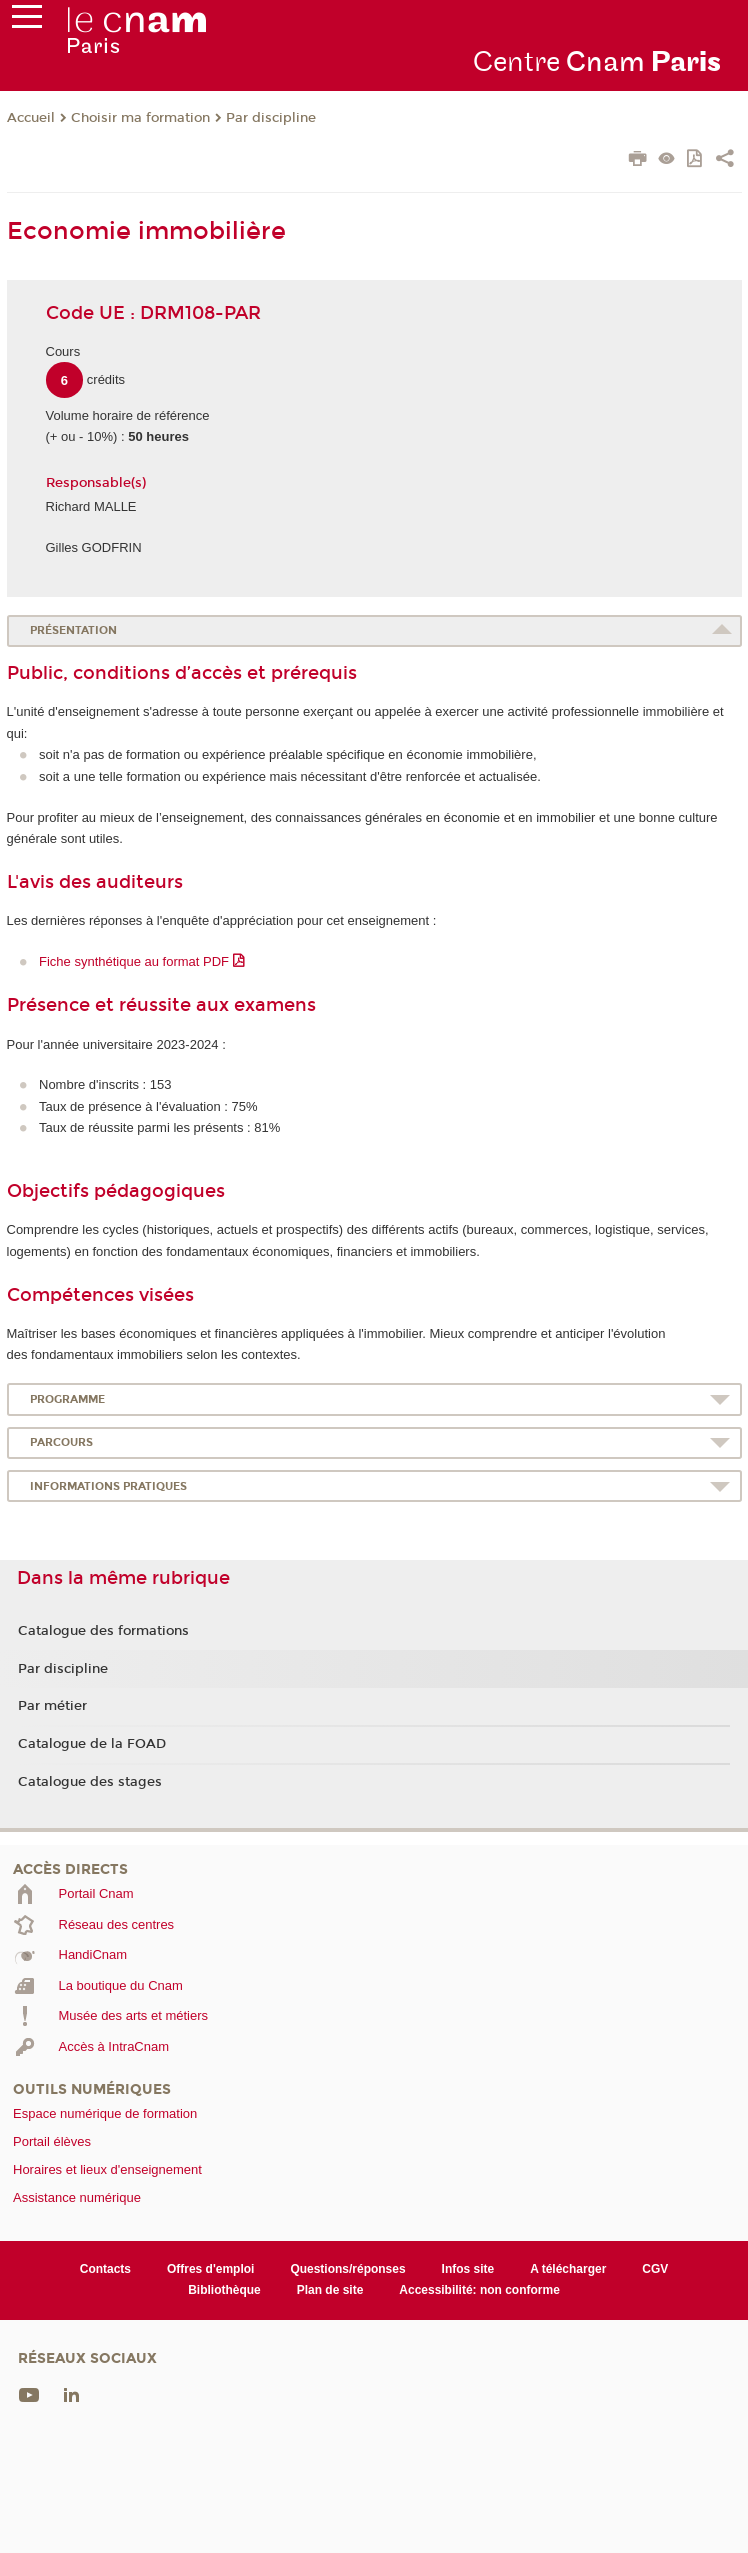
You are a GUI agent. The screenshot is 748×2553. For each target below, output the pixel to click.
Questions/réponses (347, 2269)
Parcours (61, 1442)
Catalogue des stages (90, 1782)
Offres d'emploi (210, 2269)
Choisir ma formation (140, 118)
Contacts (105, 2269)
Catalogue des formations (103, 1631)
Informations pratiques (108, 1486)
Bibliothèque (224, 2290)
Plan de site (330, 2290)
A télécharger (568, 2269)
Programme (67, 1399)
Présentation (73, 630)
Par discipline (271, 118)
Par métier (52, 1706)
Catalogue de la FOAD (92, 1744)
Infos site (468, 2269)
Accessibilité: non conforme (479, 2290)
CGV (655, 2269)
